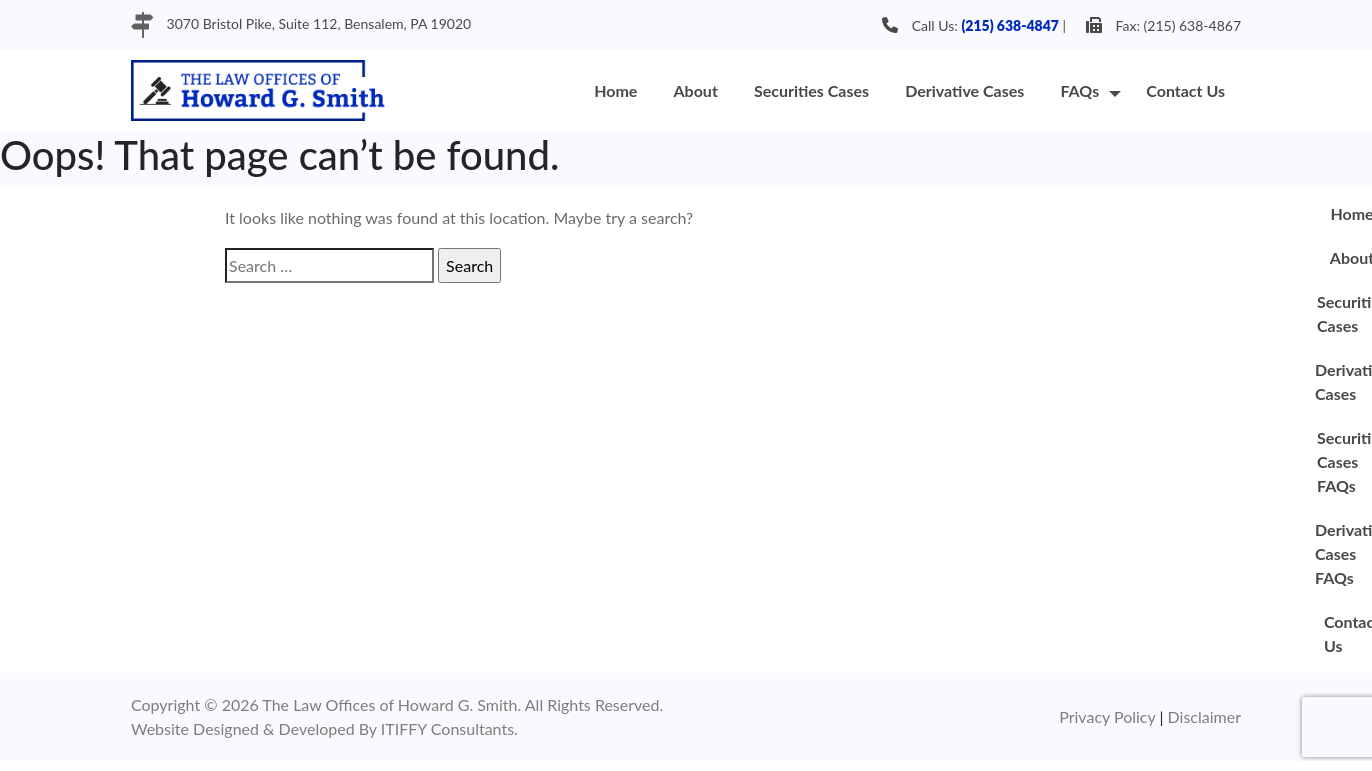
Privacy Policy (1109, 716)
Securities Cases (811, 90)
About (696, 90)
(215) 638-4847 (1010, 25)
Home (615, 90)
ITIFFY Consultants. (449, 728)
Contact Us (1185, 90)
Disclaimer (1204, 716)
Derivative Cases (964, 90)
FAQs (1079, 90)
